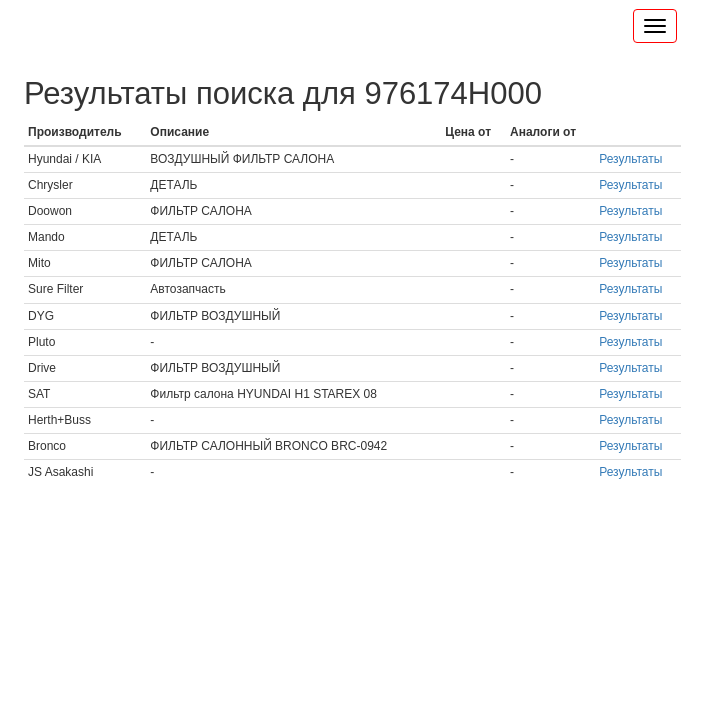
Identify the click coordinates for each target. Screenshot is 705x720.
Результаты (630, 159)
